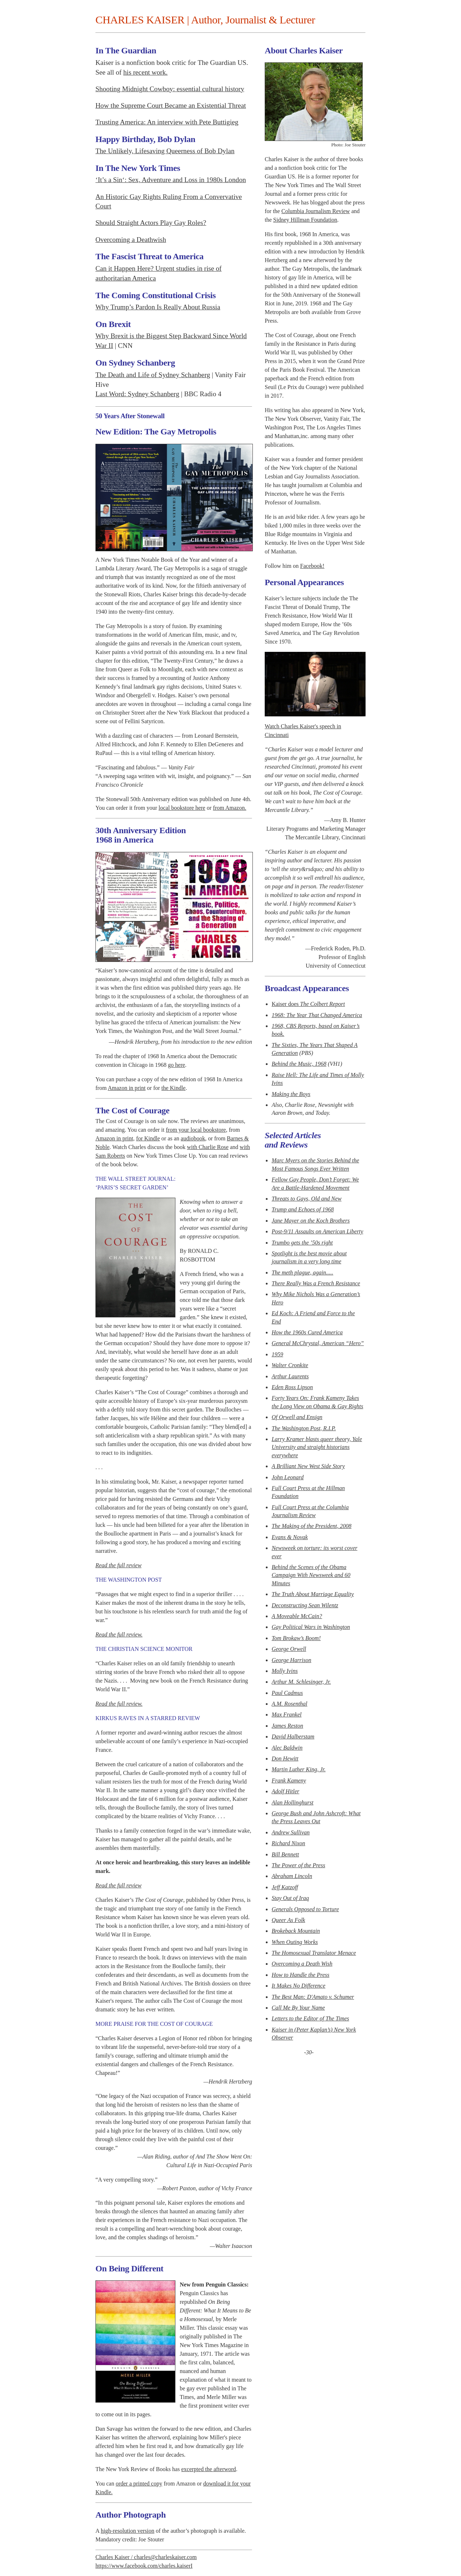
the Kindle (173, 1088)
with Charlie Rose (208, 1147)
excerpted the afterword (208, 2469)
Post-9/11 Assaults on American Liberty (317, 1231)
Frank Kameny (289, 1780)
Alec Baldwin (287, 1748)
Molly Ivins (284, 1671)
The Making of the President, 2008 (312, 1526)
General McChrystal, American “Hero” (318, 1343)
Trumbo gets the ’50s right (302, 1243)
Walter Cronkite (290, 1365)
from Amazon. (229, 808)
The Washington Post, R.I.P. (304, 1428)
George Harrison (291, 1660)
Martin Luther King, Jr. (299, 1769)
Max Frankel (286, 1714)
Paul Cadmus (287, 1693)
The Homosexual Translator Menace (314, 1953)
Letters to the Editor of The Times (310, 2018)
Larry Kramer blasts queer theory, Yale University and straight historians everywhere (317, 1447)
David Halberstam (293, 1736)
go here (176, 1065)
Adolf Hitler (285, 1791)
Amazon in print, (115, 1138)
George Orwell (289, 1649)
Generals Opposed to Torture (305, 1909)
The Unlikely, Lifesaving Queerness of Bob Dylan (164, 151)
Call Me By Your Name (298, 2008)
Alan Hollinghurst (292, 1802)
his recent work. (145, 72)
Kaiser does (308, 1004)
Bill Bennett (285, 1854)
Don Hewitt (285, 1758)
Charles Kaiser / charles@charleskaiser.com (146, 2557)
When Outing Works (295, 1942)
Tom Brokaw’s (296, 1638)
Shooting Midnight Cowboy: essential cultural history (169, 89)
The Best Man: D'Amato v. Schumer (313, 1997)
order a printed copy (139, 2483)
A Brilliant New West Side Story (308, 1466)
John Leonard (288, 1477)
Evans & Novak (290, 1537)
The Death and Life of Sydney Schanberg (152, 375)
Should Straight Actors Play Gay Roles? (150, 222)
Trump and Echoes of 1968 (303, 1209)
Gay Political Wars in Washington (311, 1627)
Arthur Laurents (290, 1376)
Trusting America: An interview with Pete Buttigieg (166, 122)
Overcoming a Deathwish (130, 239)
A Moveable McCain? (297, 1616)
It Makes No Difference (298, 1986)
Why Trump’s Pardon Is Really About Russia (157, 307)
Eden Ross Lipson (292, 1387)
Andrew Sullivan (291, 1832)
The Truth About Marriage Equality (313, 1594)
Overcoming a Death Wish (302, 1964)
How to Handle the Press (300, 1975)
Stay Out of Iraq (290, 1898)
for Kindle (148, 1138)
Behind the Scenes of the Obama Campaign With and (311, 1575)
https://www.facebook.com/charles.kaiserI (144, 2566)
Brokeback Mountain (296, 1931)
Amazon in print (127, 1088)
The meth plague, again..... (302, 1272)
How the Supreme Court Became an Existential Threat (170, 105)
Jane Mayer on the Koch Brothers (311, 1221)
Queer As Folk (288, 1920)
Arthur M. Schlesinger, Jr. (301, 1682)
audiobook (193, 1138)
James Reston (287, 1726)
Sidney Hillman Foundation (305, 220)
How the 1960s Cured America (307, 1332)
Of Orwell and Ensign (297, 1417)
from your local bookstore (196, 1130)
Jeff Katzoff (285, 1887)
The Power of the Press (298, 1865)
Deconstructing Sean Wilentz (305, 1605)
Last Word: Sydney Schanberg (137, 394)
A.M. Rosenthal (289, 1704)
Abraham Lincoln (292, 1876)
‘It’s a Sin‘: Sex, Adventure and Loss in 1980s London (170, 180)
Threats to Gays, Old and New (306, 1199)
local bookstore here (181, 808)
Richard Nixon (288, 1843)
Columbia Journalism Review (315, 211)
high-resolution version (128, 2531)
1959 (277, 1354)
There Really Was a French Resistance (316, 1283)
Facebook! (312, 566)
